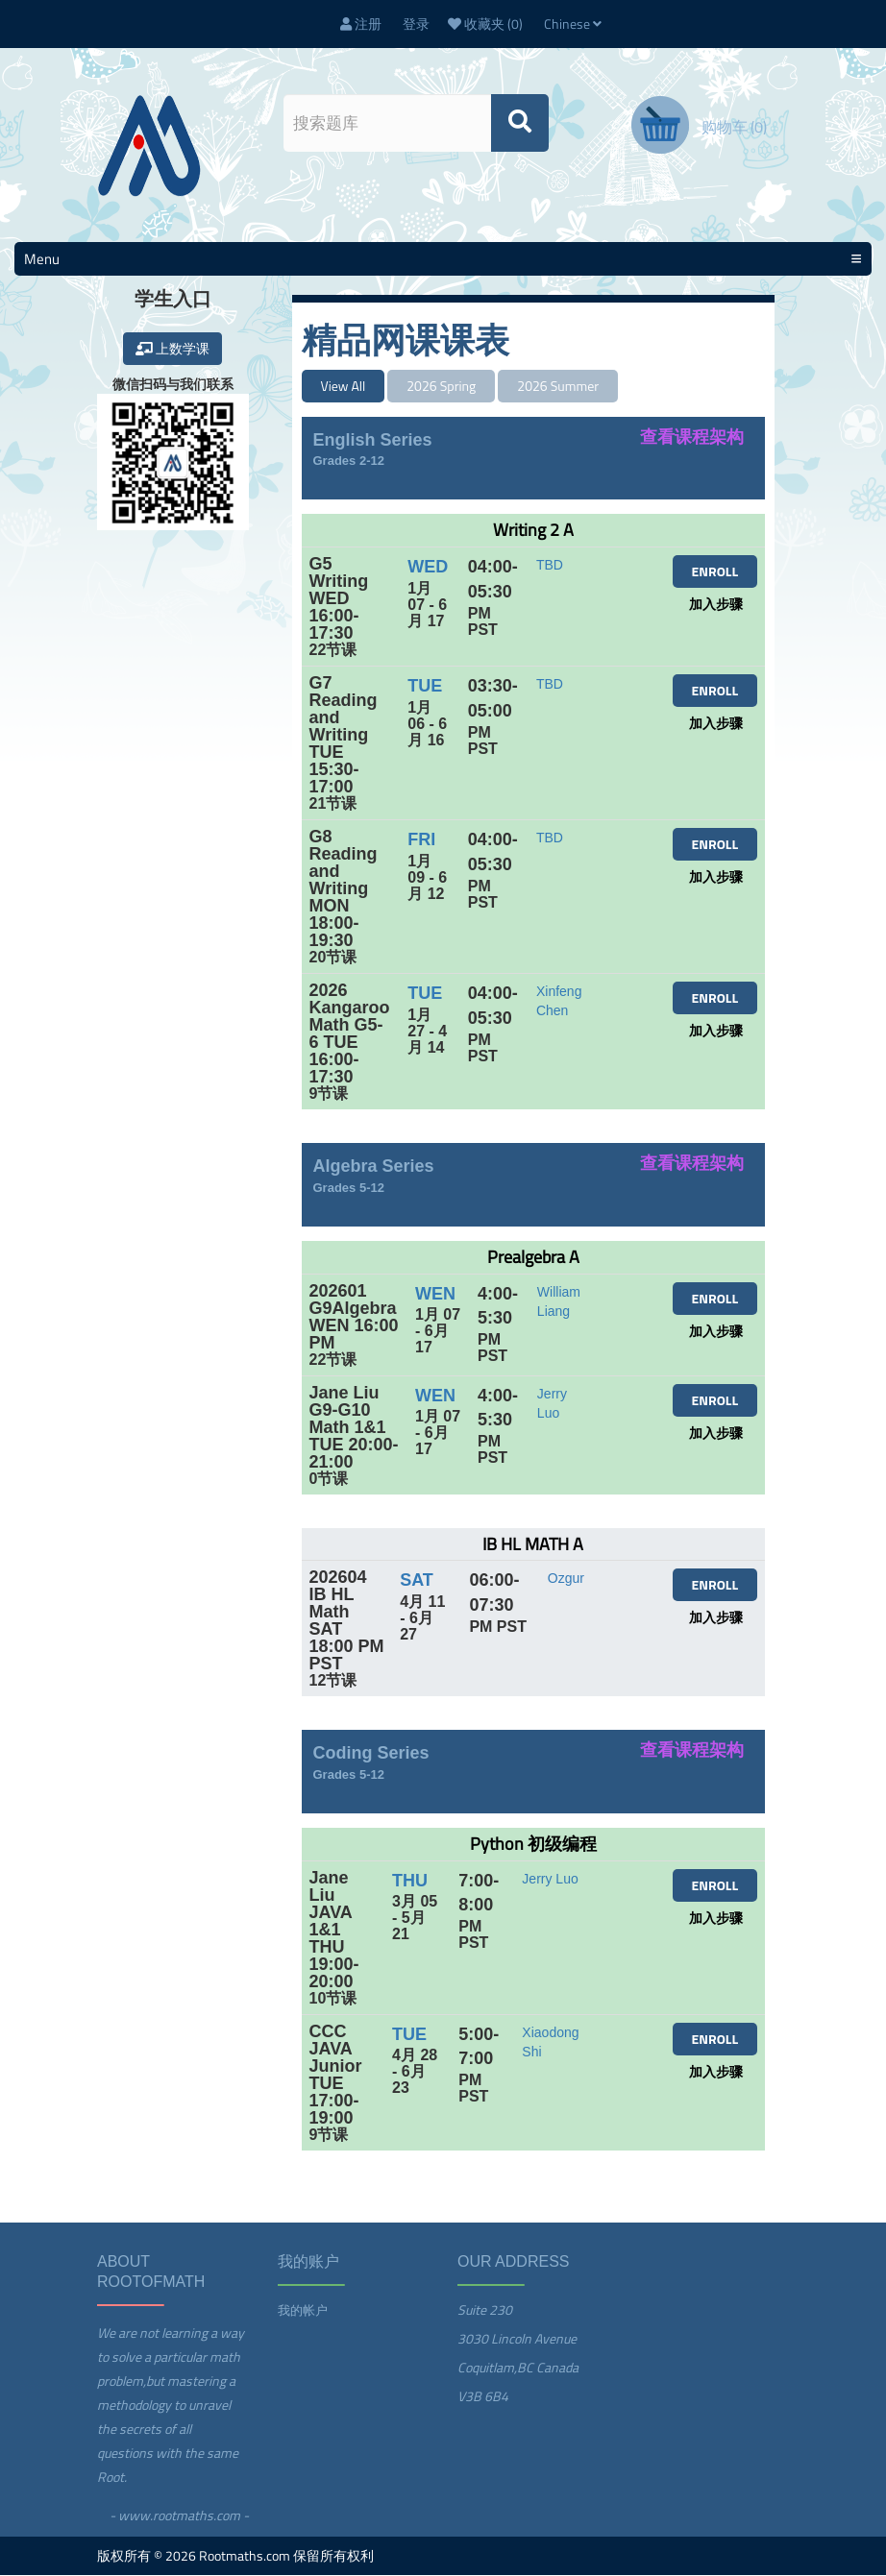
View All (343, 387)
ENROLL (715, 572)
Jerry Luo (550, 1879)
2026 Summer (558, 387)
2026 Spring (441, 387)
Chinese (573, 23)
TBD (549, 565)
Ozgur (566, 1579)
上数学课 (172, 349)
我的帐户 (303, 2311)
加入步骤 (716, 605)
